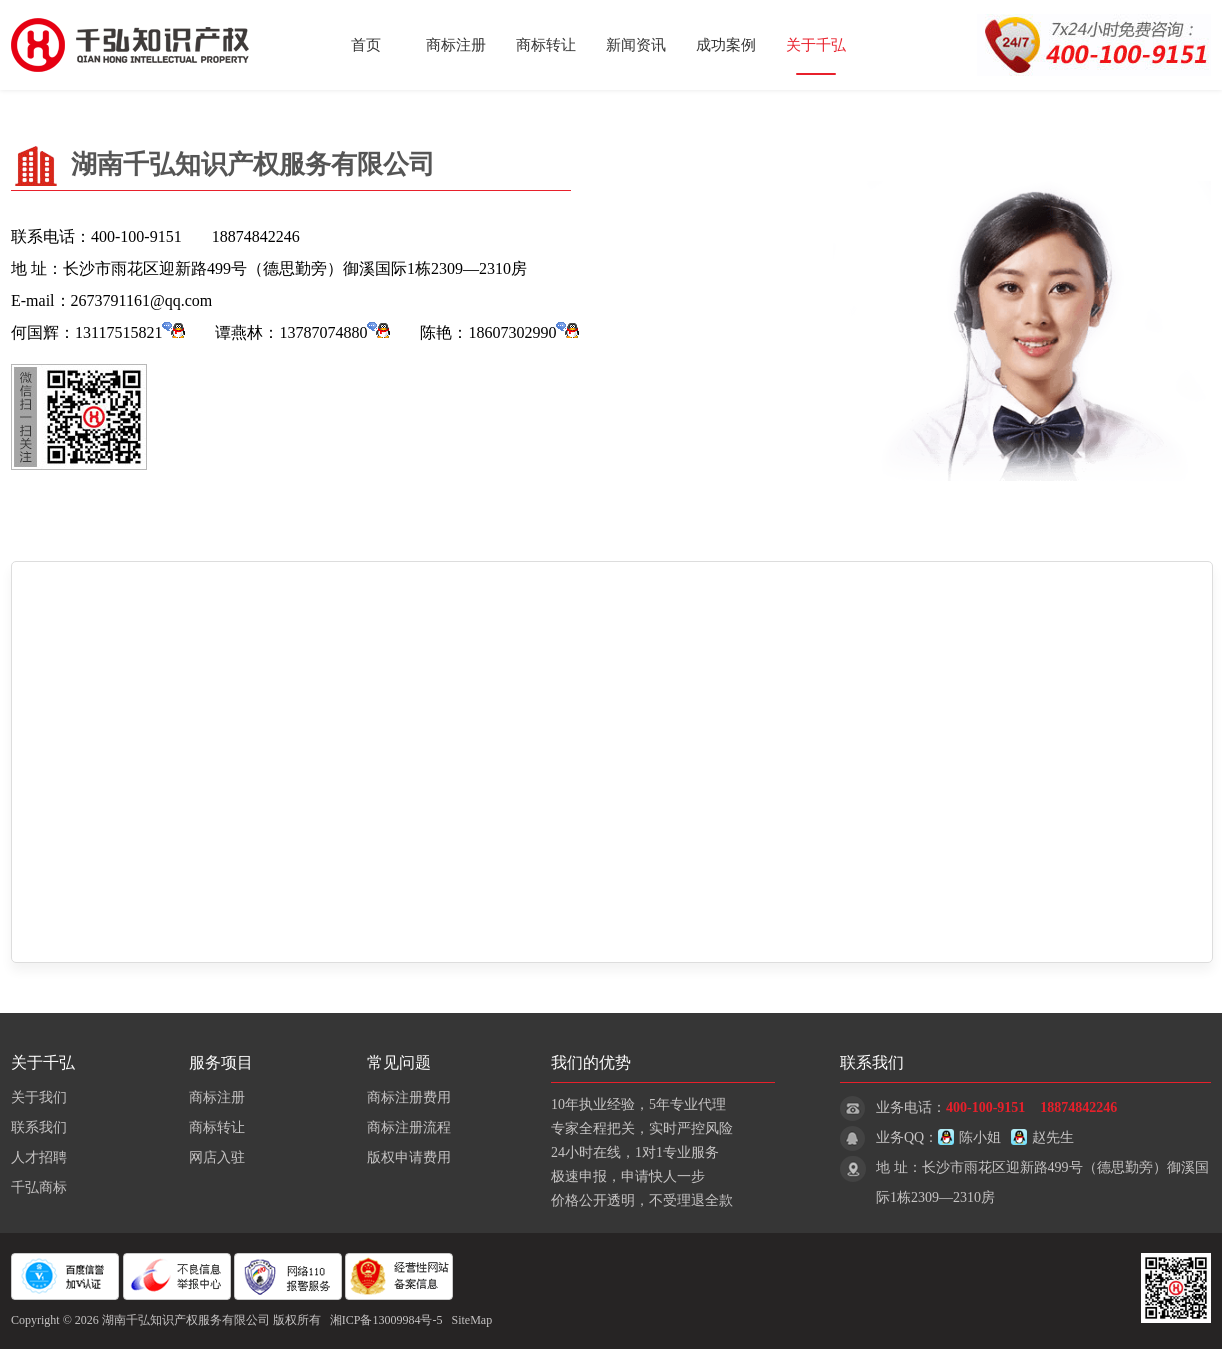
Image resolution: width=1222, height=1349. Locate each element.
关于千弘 (816, 45)
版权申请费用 (409, 1157)
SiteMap (471, 1320)
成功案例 (726, 45)
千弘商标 (39, 1187)
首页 (366, 45)
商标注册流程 (409, 1127)
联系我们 (39, 1127)
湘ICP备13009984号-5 (386, 1320)
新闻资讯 (636, 45)
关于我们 (39, 1097)
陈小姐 (969, 1137)
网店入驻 (217, 1157)
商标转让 (546, 45)
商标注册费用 (409, 1097)
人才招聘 (39, 1157)
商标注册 (456, 45)
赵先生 (1042, 1137)
